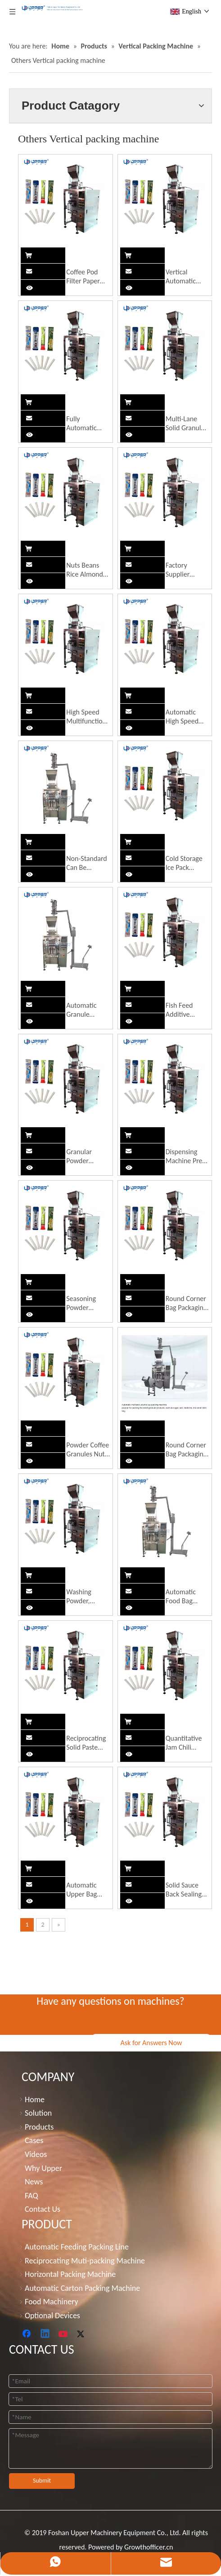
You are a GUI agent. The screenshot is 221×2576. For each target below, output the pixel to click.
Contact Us (42, 2209)
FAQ (31, 2196)
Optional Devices (52, 2315)
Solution (38, 2113)
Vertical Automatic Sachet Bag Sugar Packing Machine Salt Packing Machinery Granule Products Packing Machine (186, 277)
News (34, 2182)
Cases (34, 2140)
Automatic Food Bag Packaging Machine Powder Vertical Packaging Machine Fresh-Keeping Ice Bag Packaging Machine (186, 1597)
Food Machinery (51, 2302)
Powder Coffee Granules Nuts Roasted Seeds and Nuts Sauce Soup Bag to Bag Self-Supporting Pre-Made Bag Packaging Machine (87, 1450)
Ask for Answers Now (151, 2042)
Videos (36, 2154)
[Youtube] (64, 2334)
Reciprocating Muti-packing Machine (85, 2261)
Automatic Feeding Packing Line (77, 2247)
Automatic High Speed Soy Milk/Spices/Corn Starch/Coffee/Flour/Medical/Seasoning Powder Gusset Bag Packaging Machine (187, 717)
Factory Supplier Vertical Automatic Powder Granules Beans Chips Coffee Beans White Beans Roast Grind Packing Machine (184, 570)
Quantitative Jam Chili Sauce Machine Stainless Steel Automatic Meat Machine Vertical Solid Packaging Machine (187, 1743)
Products (39, 2127)
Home (35, 2099)
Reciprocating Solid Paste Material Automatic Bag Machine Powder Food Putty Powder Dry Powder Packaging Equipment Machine (87, 1743)
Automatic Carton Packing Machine (82, 2288)
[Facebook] (27, 2334)
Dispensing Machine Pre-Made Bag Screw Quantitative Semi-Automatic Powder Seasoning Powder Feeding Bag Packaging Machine (185, 1156)
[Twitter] (82, 2334)
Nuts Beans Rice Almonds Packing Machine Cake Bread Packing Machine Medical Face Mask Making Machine (86, 570)
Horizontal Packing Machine (70, 2274)
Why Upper (43, 2168)
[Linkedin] (45, 2334)
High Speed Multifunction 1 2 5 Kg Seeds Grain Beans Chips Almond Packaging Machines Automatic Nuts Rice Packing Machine (87, 717)
